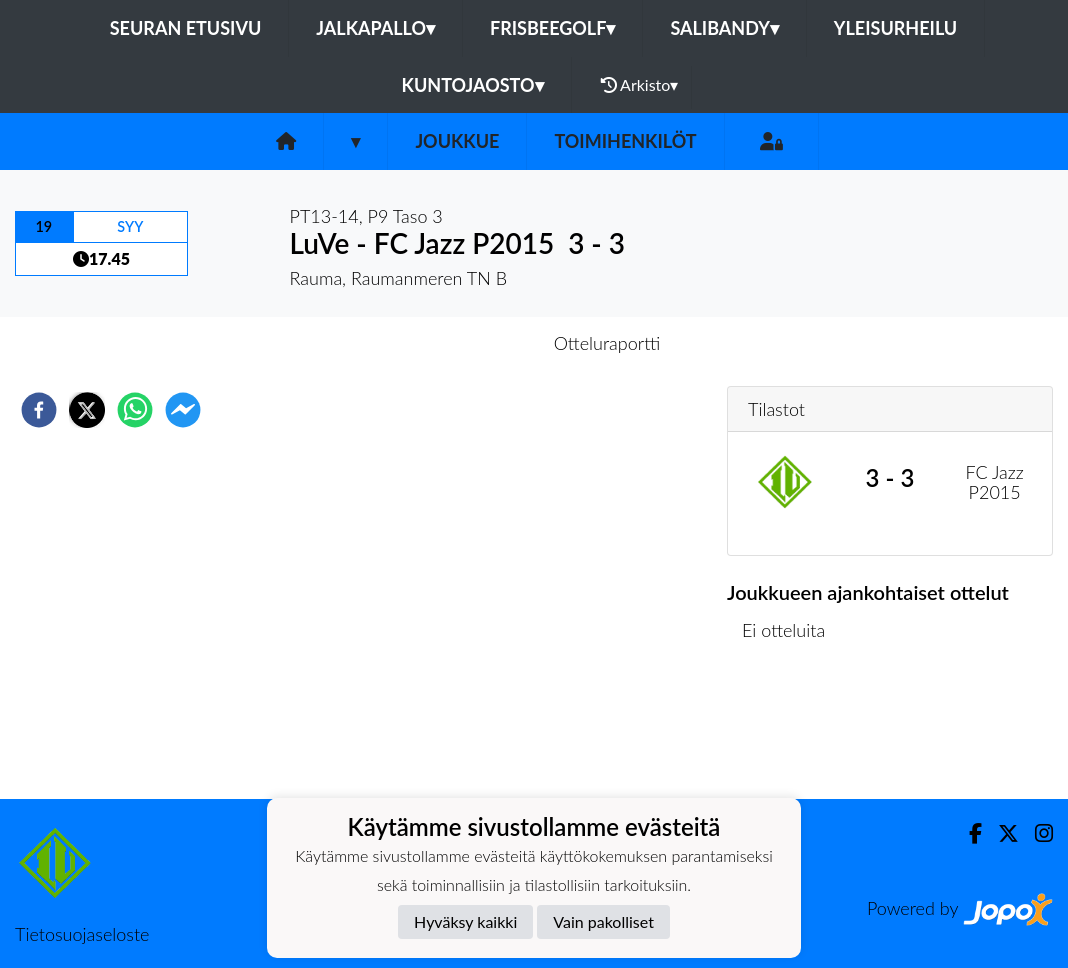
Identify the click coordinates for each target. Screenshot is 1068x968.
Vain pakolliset (603, 921)
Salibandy (724, 28)
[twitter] (87, 410)
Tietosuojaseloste (82, 934)
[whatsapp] (135, 410)
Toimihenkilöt (625, 141)
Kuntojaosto (473, 85)
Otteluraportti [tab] (607, 343)
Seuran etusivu (186, 28)
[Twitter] (1000, 833)
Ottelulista (791, 731)
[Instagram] (1036, 833)
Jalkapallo (375, 28)
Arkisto (640, 85)
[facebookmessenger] (183, 410)
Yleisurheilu (895, 28)
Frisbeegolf (552, 28)
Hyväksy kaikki (465, 921)
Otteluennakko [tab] (465, 343)
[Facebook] (967, 833)
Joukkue (457, 141)
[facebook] (39, 410)
